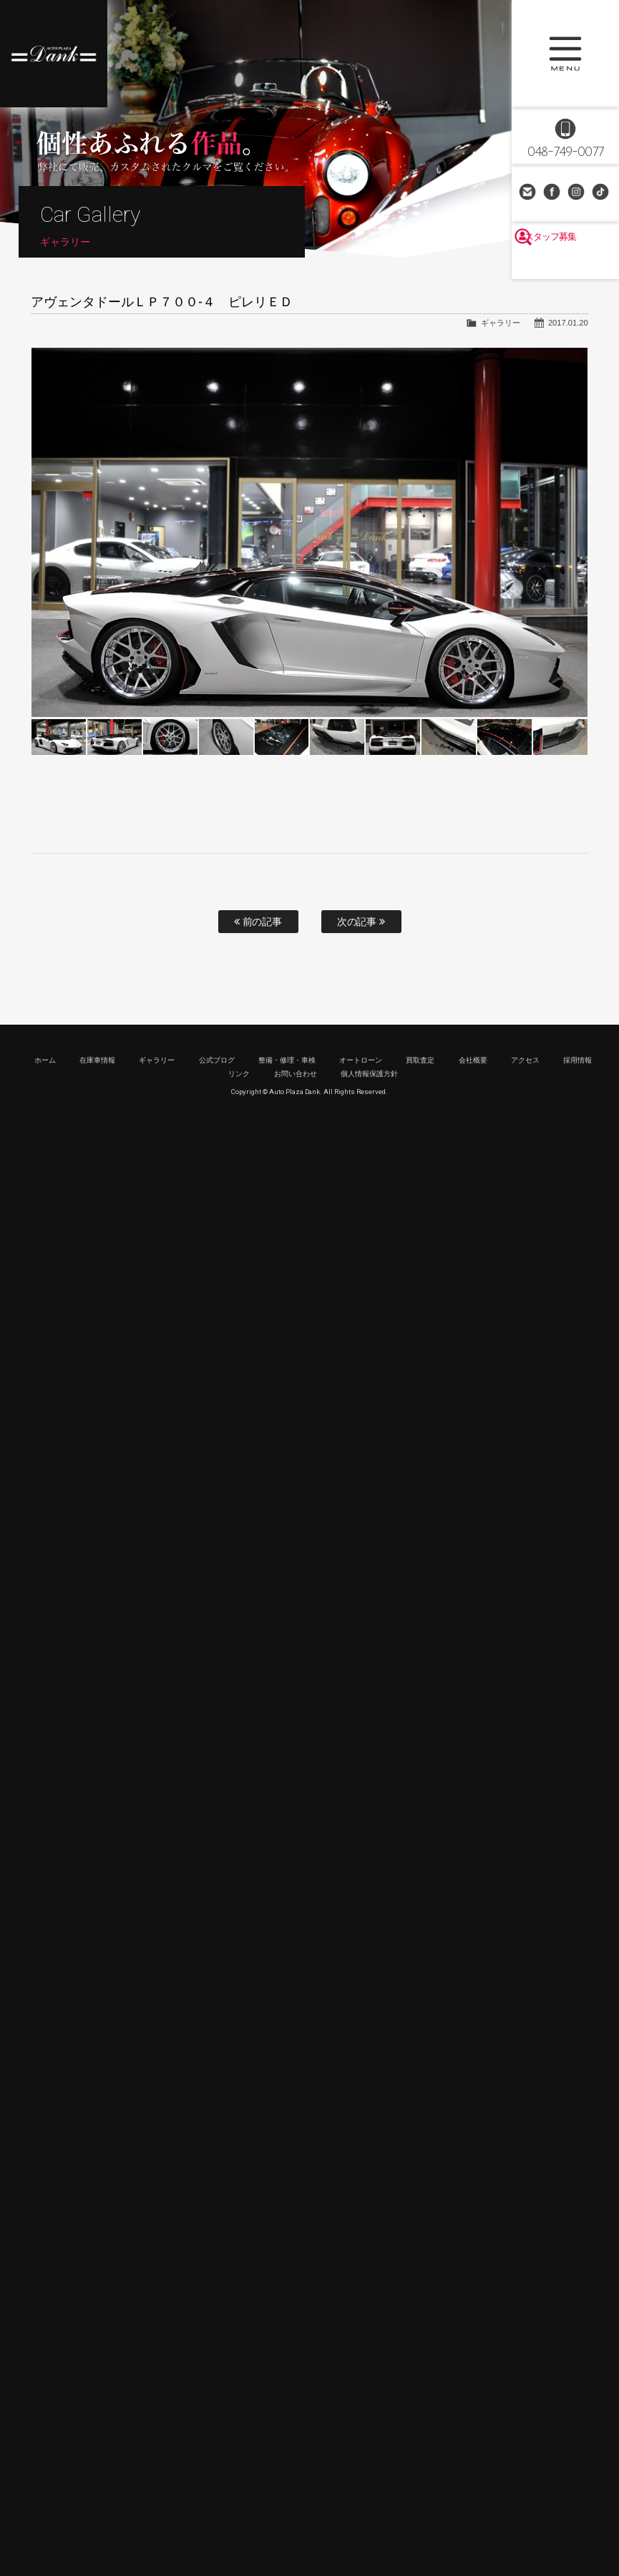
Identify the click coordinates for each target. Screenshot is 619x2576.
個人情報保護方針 (369, 1074)
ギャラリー (500, 322)
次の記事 (361, 921)
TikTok (602, 193)
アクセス (525, 1060)
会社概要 (473, 1060)
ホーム (45, 1060)
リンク (239, 1074)
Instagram (577, 193)
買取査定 (420, 1060)
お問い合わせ (529, 193)
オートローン (360, 1060)
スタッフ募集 (565, 266)
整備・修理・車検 (287, 1060)
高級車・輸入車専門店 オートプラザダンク (53, 53)
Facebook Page (553, 193)
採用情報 (577, 1060)
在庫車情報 (97, 1060)
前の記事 (258, 921)
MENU (565, 53)
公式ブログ (217, 1060)
